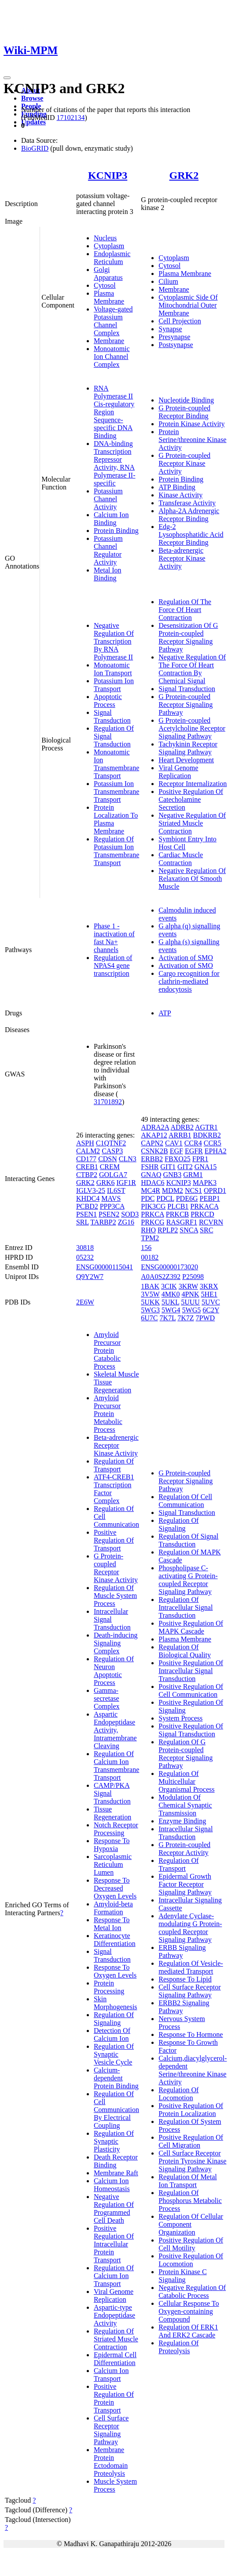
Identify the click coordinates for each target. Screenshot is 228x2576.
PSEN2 (109, 1214)
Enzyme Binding (182, 1821)
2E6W (85, 1302)
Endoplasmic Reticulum (112, 257)
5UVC (211, 1302)
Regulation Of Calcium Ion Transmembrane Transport (116, 1765)
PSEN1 (86, 1214)
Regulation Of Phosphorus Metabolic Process (190, 2200)
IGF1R (126, 1182)
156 (146, 1247)
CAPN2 (152, 1143)
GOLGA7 (113, 1174)
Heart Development (186, 760)
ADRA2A (155, 1127)
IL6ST (116, 1190)
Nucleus (105, 238)
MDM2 (172, 1190)
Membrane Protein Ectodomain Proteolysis (111, 2461)
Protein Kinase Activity (191, 424)
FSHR (149, 1166)
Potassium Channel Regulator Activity (108, 550)
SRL (82, 1222)
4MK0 (171, 1294)
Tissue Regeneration (112, 1813)
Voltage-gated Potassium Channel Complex (113, 321)
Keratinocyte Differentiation (115, 1939)
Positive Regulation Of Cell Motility (190, 2244)
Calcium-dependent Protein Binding (116, 2078)
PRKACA (204, 1206)
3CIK (169, 1286)
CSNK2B (154, 1151)
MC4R (150, 1190)
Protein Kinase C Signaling (182, 2275)
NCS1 (193, 1190)
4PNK (190, 1294)
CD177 (86, 1159)
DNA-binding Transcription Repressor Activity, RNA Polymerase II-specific (115, 463)
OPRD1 (215, 1190)
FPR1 (200, 1159)
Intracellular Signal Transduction (185, 1833)
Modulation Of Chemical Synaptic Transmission (185, 1805)
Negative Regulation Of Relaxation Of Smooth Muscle (192, 878)
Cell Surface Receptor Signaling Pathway (111, 2430)
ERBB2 (152, 1159)
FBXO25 (178, 1159)
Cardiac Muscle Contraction (180, 858)
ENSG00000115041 (104, 1267)
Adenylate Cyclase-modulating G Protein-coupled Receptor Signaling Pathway (190, 1927)
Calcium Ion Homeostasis (112, 2184)
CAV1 (174, 1143)
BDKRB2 (207, 1135)
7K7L (168, 1318)
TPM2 (150, 1238)
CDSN (107, 1159)
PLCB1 (177, 1206)
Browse (32, 98)
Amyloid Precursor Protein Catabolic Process (107, 1350)
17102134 (70, 117)
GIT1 (168, 1166)
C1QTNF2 (111, 1143)
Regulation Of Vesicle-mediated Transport (190, 1967)
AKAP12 (154, 1135)
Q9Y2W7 (89, 1276)
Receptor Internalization (192, 783)
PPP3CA (112, 1206)
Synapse (170, 329)
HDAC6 (152, 1182)
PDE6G (187, 1198)
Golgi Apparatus (108, 273)
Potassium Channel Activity (108, 499)
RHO (148, 1230)
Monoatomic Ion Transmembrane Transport (116, 763)
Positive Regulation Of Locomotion (190, 2260)
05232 (85, 1257)
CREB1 (87, 1166)
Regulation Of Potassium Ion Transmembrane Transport (116, 850)
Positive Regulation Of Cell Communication (190, 1690)
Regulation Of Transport (114, 1465)
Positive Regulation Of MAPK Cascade (190, 1627)
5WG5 (191, 1310)
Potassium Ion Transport (114, 684)
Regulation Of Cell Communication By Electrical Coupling (116, 2109)
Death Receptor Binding (116, 2161)
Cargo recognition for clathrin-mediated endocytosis (188, 981)
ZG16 (126, 1222)
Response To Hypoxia (112, 1844)
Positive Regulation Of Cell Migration (190, 2141)
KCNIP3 (107, 175)
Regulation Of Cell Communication (185, 1500)
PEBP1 (210, 1198)
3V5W (150, 1294)
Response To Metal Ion (112, 1923)
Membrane (109, 340)
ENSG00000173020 (169, 1267)
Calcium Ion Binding (111, 518)
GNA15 (206, 1166)
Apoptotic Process (108, 700)
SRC (206, 1230)
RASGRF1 (181, 1222)
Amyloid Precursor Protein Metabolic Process (108, 1413)
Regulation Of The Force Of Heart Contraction (184, 609)
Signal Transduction (112, 716)
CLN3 (127, 1159)
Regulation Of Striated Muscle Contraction (116, 2339)
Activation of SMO (185, 957)
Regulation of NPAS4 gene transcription (113, 965)
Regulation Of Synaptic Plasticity (114, 2141)
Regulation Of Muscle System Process (115, 1595)
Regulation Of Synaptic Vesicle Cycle (114, 2054)
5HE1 (209, 1294)
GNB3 (172, 1174)
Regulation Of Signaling (114, 2018)
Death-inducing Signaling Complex (116, 1643)
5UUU (190, 1302)
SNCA (189, 1230)
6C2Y (210, 1310)
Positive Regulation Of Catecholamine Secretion (190, 799)
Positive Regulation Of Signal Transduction (190, 1730)
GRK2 (184, 175)
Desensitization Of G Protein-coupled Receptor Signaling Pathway (188, 637)
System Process (180, 1718)
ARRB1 (180, 1135)
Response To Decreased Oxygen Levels (115, 1888)
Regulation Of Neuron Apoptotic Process (114, 1670)
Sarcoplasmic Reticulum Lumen (113, 1864)
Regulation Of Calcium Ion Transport (114, 2275)
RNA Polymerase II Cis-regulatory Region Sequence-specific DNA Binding (114, 411)
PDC (147, 1198)
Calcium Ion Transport (111, 2374)
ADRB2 (181, 1127)
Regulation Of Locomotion (178, 2093)
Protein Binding (116, 530)
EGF (176, 1151)
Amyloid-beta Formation (113, 1908)
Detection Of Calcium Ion (112, 2034)
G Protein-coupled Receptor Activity (184, 1848)
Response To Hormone (190, 2034)
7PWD (205, 1318)
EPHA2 (216, 1151)
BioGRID (34, 148)
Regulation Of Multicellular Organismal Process (186, 1781)
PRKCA (152, 1214)
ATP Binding (176, 487)
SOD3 (130, 1214)
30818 (85, 1247)
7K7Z (185, 1318)
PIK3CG (153, 1206)
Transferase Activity (187, 503)
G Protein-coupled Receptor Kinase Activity (184, 463)
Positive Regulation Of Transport (114, 1540)
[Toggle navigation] (7, 77)
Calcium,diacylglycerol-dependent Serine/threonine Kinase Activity (192, 2070)
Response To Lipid (184, 1979)
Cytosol (105, 285)
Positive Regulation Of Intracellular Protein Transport (114, 2244)
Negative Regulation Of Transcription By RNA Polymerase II (114, 641)
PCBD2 (87, 1206)
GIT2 (185, 1166)
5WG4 (171, 1310)
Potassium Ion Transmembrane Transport (116, 791)
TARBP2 (103, 1222)
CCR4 (193, 1143)
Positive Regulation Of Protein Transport (114, 2398)
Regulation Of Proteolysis (178, 2347)
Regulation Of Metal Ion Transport (187, 2180)
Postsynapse (175, 344)
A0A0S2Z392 (160, 1276)
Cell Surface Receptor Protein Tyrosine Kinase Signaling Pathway (192, 2161)
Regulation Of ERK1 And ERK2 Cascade (188, 2331)
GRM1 (192, 1174)
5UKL (170, 1302)
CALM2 (88, 1151)
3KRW (188, 1286)
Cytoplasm (109, 246)
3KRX (209, 1286)
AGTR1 (206, 1127)
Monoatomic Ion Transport (113, 669)
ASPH (85, 1143)
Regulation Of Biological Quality (184, 1651)
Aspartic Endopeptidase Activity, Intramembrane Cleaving (115, 1730)
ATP (164, 1013)
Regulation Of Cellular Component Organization (190, 2224)
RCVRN (211, 1222)
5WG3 (150, 1310)
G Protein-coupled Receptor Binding (184, 412)
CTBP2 (86, 1174)
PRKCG (152, 1222)
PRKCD (202, 1214)
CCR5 (212, 1143)
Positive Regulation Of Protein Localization (190, 2109)
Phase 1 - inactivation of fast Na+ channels (114, 937)
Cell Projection (179, 321)
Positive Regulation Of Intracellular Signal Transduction (190, 1670)
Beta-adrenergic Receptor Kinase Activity (181, 558)
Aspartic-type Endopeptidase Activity (114, 2315)
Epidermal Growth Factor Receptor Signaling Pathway (184, 1884)
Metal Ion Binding (107, 574)
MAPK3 (205, 1182)
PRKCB (177, 1214)
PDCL (165, 1198)
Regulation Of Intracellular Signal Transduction (185, 1607)
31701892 (108, 1101)
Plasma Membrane (109, 297)
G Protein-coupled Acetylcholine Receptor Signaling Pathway (191, 728)
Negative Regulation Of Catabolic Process (192, 2291)
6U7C (149, 1318)
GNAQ (151, 1174)
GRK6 (105, 1182)
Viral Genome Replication (178, 771)
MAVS (111, 1198)
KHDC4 (87, 1198)
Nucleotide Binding (186, 400)
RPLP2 (168, 1230)
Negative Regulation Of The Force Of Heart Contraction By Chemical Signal (192, 669)
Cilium (168, 281)
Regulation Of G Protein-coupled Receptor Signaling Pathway (185, 1753)
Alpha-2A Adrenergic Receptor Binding (188, 514)
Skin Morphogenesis (115, 2003)
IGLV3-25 (90, 1190)
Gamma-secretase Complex (107, 1698)
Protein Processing (109, 1987)
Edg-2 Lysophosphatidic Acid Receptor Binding (190, 534)
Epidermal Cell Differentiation (115, 2358)
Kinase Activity (180, 495)
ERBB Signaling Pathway (182, 1951)
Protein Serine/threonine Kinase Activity (192, 439)
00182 (149, 1257)
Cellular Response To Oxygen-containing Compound (188, 2311)
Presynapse (174, 337)
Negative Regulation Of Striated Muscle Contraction (192, 823)
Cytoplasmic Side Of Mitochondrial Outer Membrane (187, 305)
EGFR (194, 1151)
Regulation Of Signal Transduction (188, 1540)
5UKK (150, 1302)
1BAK (150, 1286)
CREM (110, 1166)
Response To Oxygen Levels (115, 1971)
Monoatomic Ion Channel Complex (112, 356)
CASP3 (112, 1151)
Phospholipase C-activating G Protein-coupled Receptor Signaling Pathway (187, 1579)
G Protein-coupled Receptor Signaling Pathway (185, 704)
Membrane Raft (116, 2173)
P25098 (193, 1276)
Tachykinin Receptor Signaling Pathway (187, 748)
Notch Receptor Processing (116, 1829)
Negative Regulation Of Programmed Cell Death (114, 2208)
